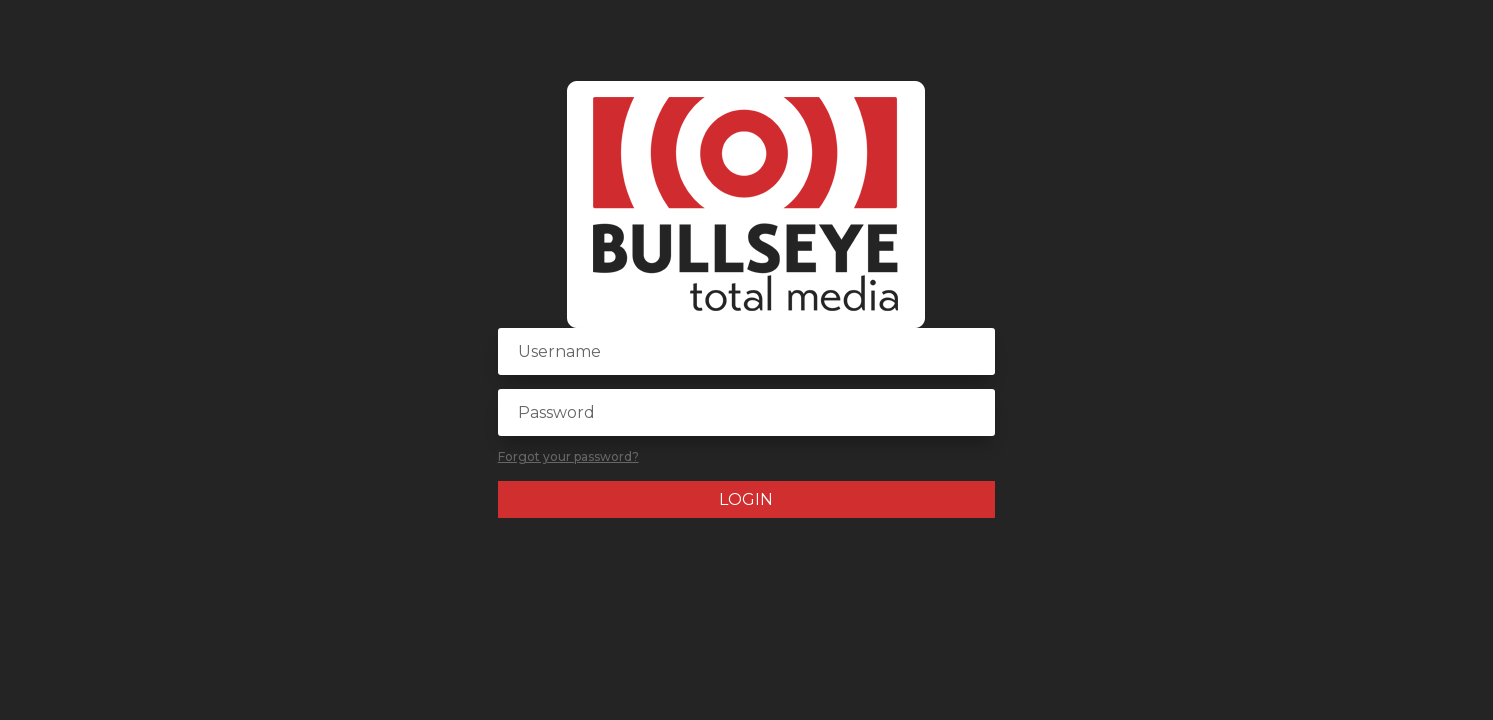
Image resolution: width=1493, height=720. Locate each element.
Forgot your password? (568, 456)
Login (746, 499)
